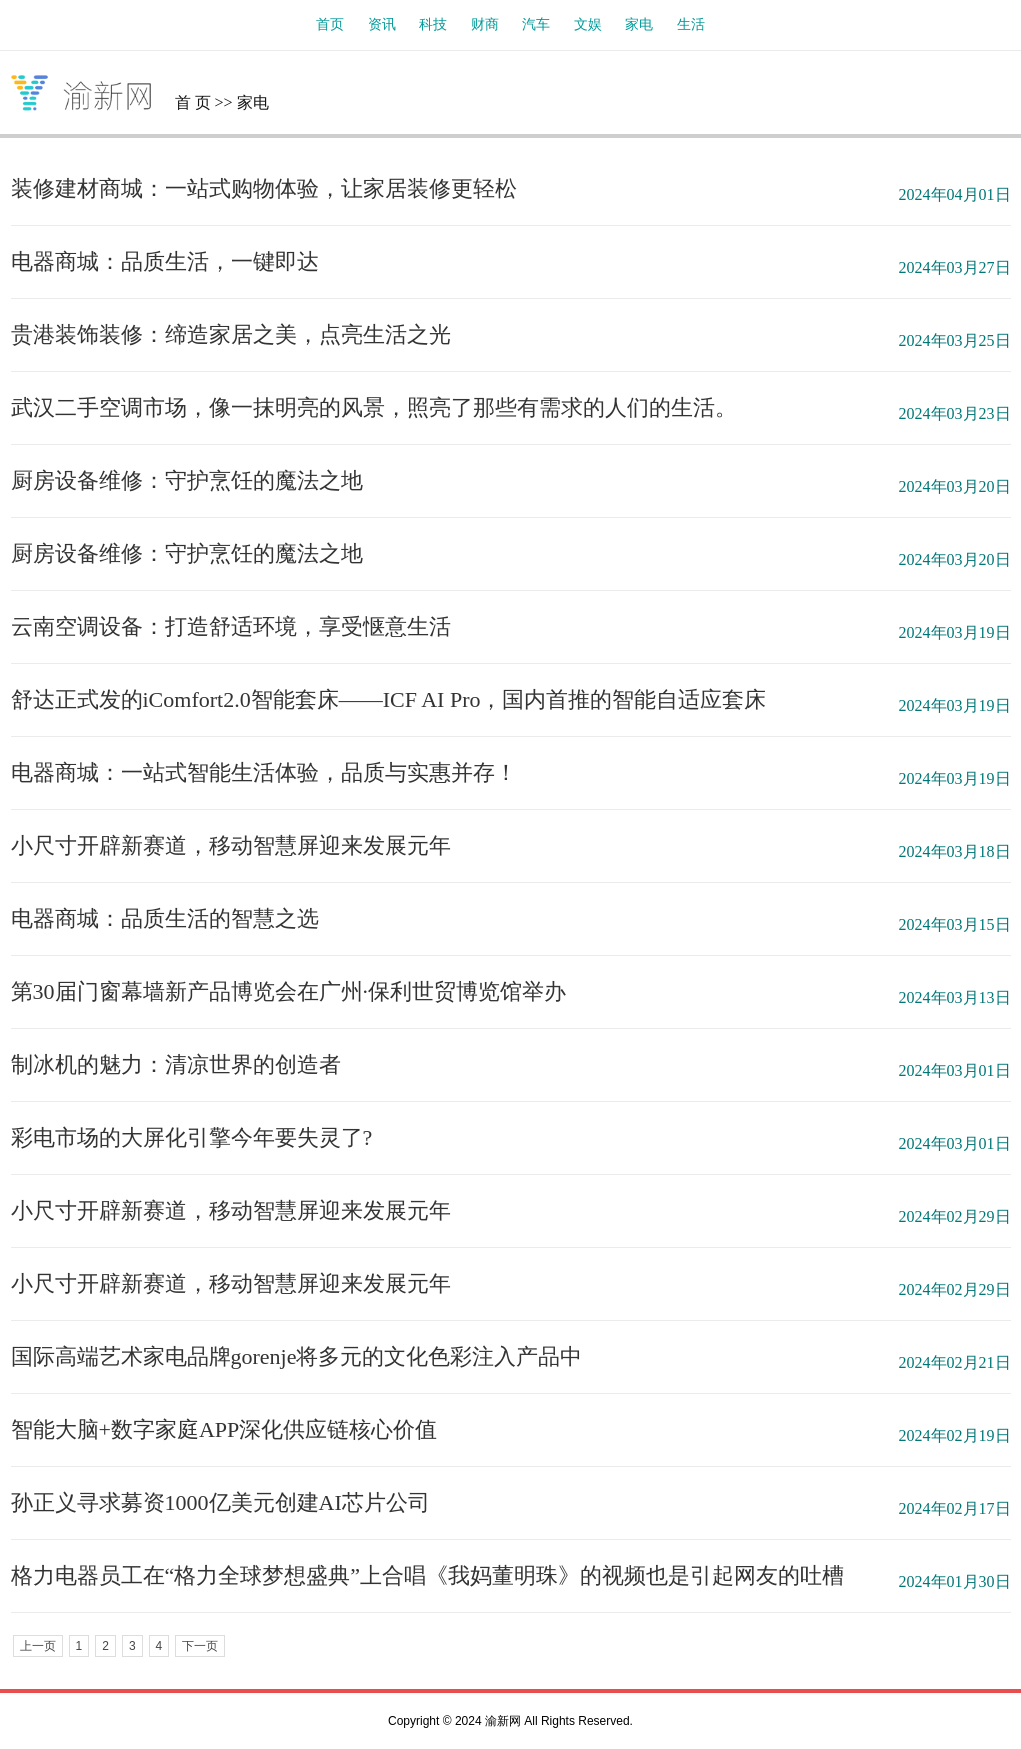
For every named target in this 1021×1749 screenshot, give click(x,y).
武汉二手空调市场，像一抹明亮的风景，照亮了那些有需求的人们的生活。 (374, 407)
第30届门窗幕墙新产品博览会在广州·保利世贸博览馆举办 (289, 991)
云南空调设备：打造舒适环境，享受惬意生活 (231, 626)
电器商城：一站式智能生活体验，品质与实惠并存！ (264, 772)
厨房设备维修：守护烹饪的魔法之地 (187, 480)
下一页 (200, 1646)
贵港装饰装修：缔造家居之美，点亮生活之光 (231, 334)
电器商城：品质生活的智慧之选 (165, 918)
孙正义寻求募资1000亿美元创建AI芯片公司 (220, 1502)
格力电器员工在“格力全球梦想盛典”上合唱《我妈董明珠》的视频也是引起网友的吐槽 (428, 1575)
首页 (330, 24)
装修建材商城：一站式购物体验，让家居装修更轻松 (264, 188)
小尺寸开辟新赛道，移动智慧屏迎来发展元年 (231, 845)
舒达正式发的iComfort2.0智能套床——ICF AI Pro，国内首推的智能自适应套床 (389, 699)
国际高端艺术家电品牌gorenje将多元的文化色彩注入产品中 (297, 1356)
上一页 (38, 1646)
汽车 (536, 24)
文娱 (588, 24)
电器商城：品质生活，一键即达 (165, 261)
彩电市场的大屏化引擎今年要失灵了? (192, 1137)
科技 (433, 24)
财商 (485, 24)
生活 (691, 24)
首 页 (193, 102)
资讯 (382, 24)
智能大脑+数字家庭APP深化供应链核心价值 (224, 1429)
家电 (639, 24)
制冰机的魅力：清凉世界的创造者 (176, 1064)
